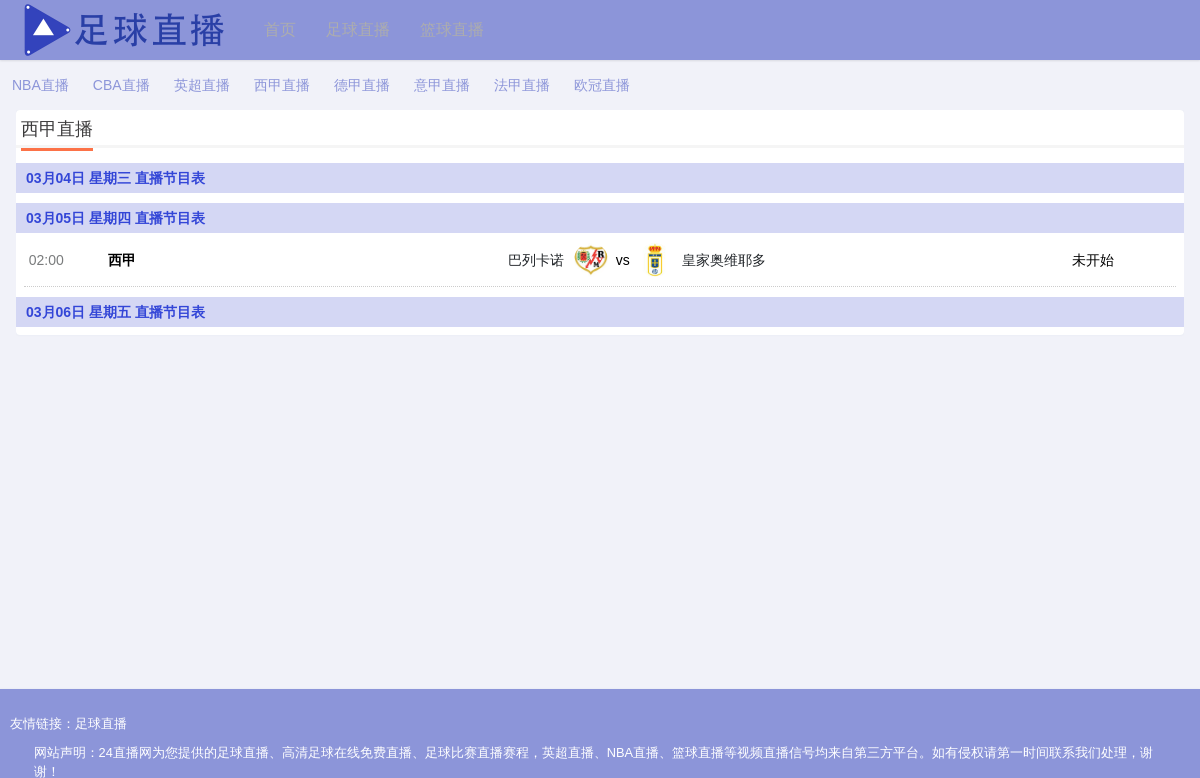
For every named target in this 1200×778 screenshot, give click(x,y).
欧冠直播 (602, 85)
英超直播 (202, 85)
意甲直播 (442, 85)
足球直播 (358, 29)
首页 (280, 29)
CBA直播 (121, 85)
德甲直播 (362, 85)
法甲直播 (522, 85)
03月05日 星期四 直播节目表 (115, 218)
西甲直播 (282, 85)
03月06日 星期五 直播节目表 (115, 317)
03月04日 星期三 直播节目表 (115, 178)
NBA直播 (40, 85)
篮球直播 (452, 29)
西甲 (117, 264)
